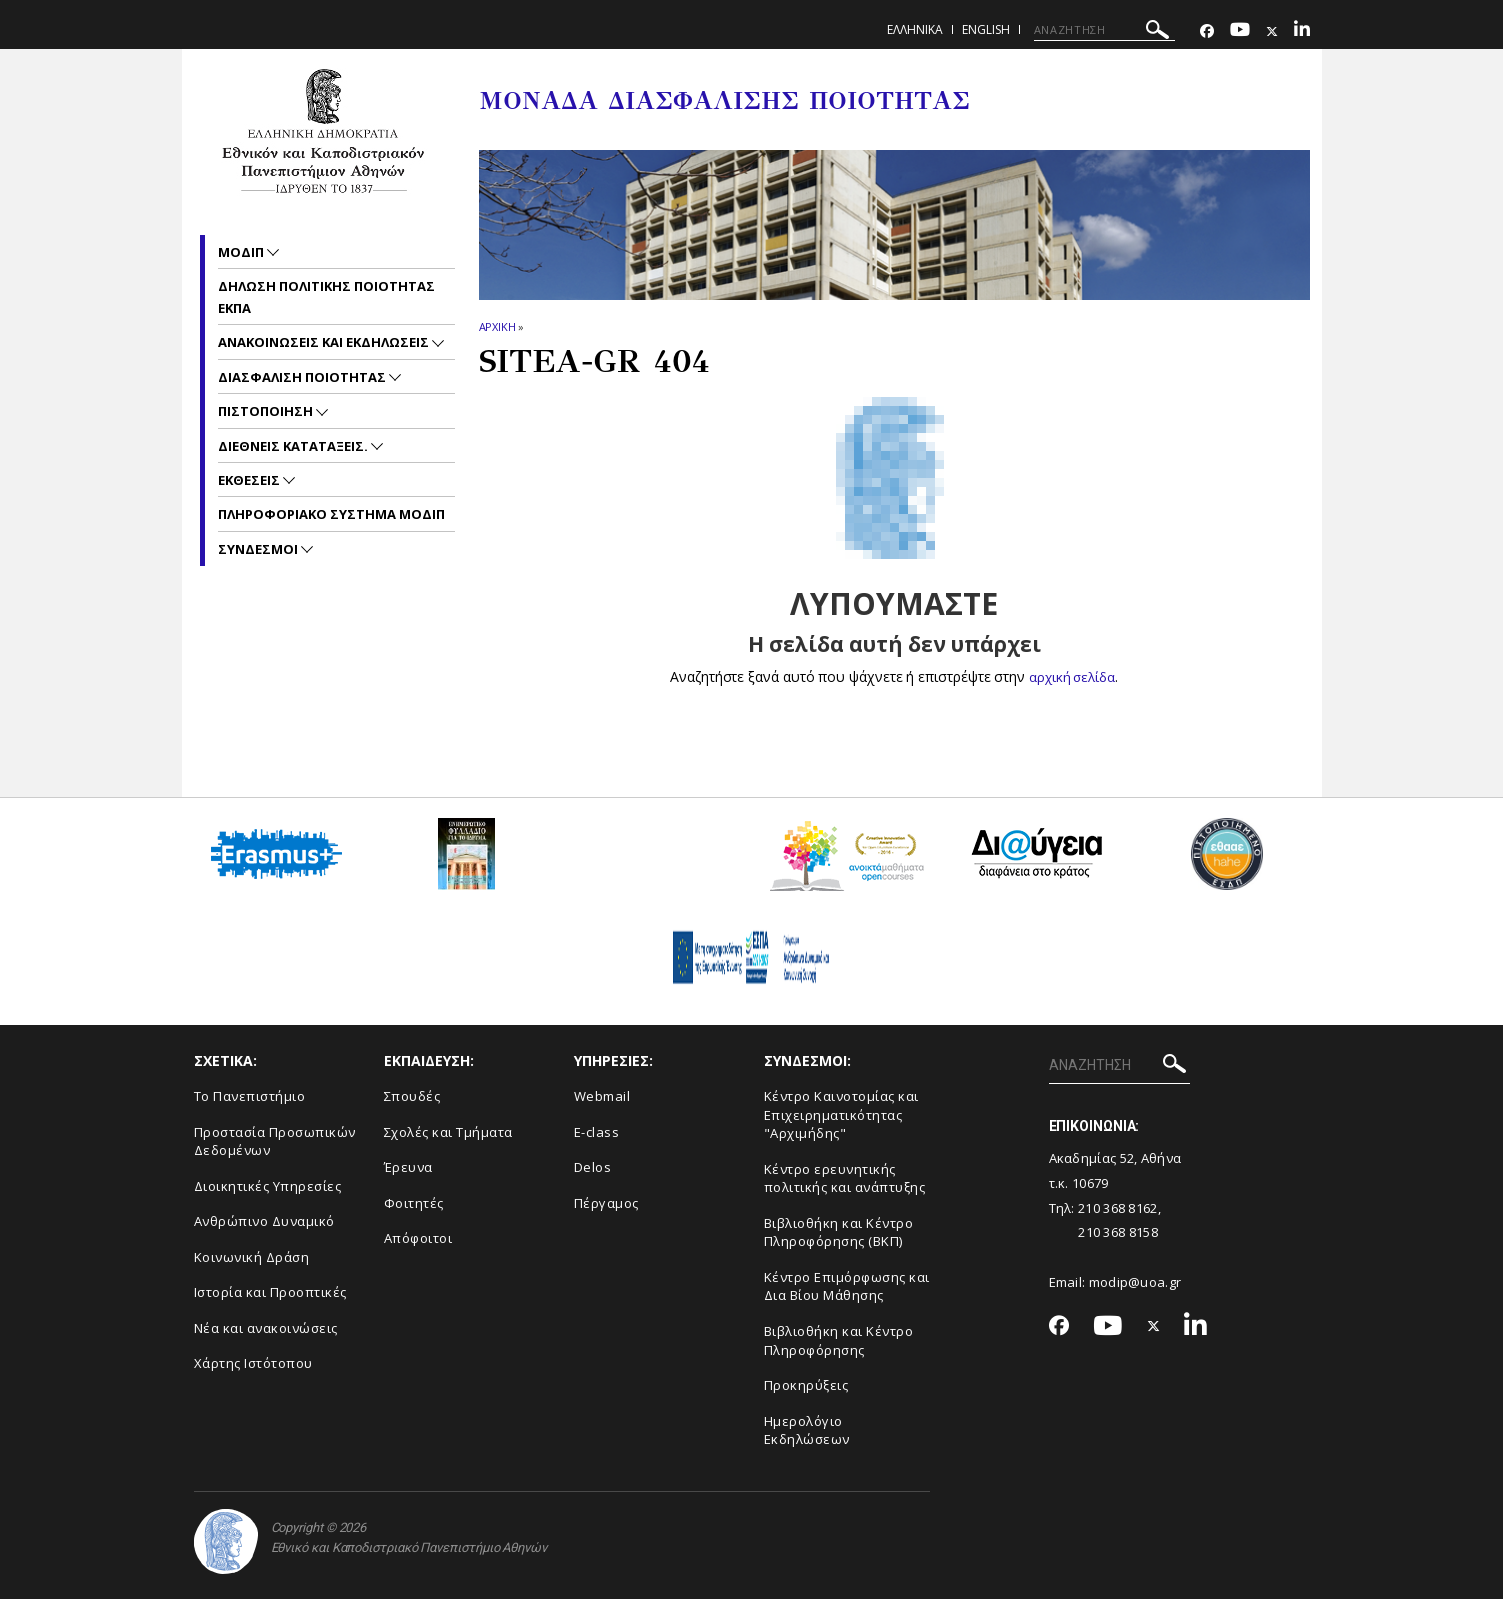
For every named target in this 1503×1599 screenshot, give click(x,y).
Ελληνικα (915, 29)
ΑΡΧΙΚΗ (497, 326)
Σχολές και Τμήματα (448, 1131)
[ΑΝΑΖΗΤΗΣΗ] (1104, 30)
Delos (593, 1167)
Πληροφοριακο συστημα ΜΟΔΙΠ (331, 514)
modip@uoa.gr (1137, 1281)
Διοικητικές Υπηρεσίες (268, 1186)
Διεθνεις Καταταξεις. (294, 446)
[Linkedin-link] (1302, 31)
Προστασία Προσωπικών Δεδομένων (275, 1140)
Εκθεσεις (250, 480)
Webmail (602, 1096)
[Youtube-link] (1240, 31)
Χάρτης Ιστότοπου (253, 1363)
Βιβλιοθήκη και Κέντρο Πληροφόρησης (839, 1340)
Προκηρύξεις (806, 1385)
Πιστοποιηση (267, 411)
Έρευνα (408, 1167)
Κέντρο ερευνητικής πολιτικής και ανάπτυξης (845, 1178)
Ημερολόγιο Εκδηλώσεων (807, 1430)
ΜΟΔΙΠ (242, 252)
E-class (597, 1131)
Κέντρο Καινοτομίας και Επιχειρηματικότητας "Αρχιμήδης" (841, 1114)
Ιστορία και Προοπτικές (270, 1292)
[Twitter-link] (1272, 31)
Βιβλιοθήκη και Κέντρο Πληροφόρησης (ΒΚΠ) (839, 1232)
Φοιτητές (414, 1203)
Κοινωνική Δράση (252, 1257)
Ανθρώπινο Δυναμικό (264, 1221)
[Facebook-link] (1207, 31)
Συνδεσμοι (259, 549)
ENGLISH (986, 29)
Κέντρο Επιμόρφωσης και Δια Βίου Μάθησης (847, 1286)
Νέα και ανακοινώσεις (266, 1328)
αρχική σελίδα (1072, 676)
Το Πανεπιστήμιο (250, 1096)
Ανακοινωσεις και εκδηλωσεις (325, 342)
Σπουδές (412, 1096)
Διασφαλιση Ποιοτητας (303, 377)
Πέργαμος (606, 1203)
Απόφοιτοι (418, 1238)
